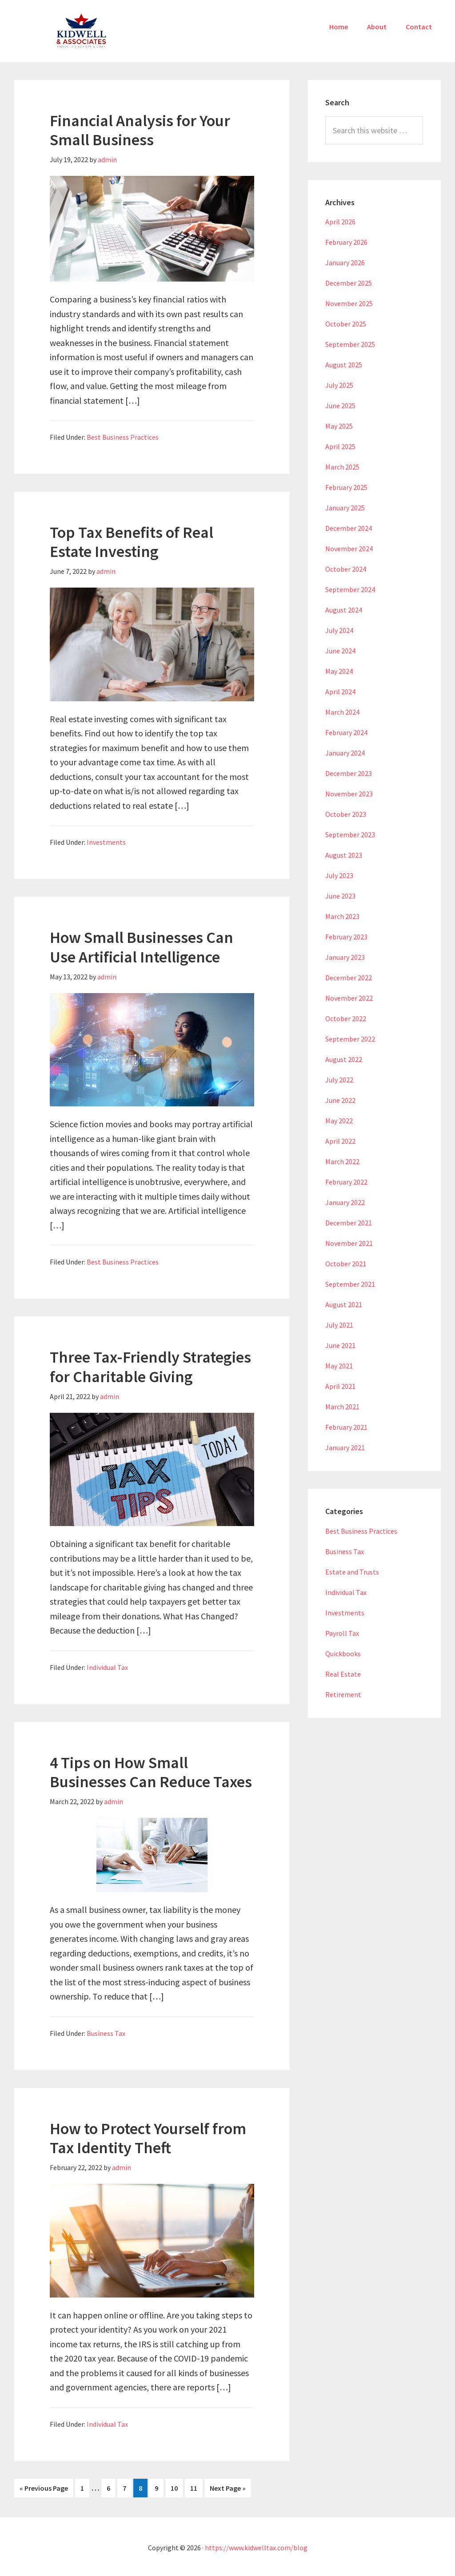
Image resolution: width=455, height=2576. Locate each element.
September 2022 (350, 1038)
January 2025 (345, 507)
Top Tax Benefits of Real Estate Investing (131, 541)
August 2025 (343, 364)
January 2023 (345, 957)
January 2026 (345, 262)
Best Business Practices (123, 437)
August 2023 (343, 855)
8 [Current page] (143, 2487)
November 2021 (349, 1243)
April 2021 (340, 1386)
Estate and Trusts (352, 1571)
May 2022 (339, 1120)
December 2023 (348, 773)
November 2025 (349, 303)
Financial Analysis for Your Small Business (140, 130)
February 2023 (346, 936)
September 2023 (350, 834)
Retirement (343, 1694)
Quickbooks (343, 1653)
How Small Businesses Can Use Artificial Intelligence (141, 946)
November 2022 (349, 998)
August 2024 (343, 609)
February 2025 (346, 487)
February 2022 (346, 1181)
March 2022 (342, 1161)
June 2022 (340, 1100)
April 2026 (340, 221)
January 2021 (345, 1447)
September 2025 (350, 344)
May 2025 (339, 425)
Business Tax (106, 2033)
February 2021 (346, 1427)
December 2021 (348, 1222)
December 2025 (348, 282)
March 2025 (342, 466)
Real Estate (343, 1674)
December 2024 (348, 528)
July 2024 (339, 630)
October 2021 (345, 1263)
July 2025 (339, 385)
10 (177, 2487)
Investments (106, 842)
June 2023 (340, 895)
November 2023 (349, 793)
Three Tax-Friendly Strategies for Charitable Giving (150, 1366)
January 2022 (345, 1202)
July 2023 (339, 875)
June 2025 (340, 405)
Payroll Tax (342, 1633)
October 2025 (345, 323)
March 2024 (342, 712)
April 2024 (340, 691)
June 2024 (340, 650)
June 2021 (340, 1345)
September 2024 (350, 589)
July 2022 (339, 1079)
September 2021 (350, 1284)
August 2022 (343, 1059)
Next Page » (228, 2488)
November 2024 (349, 548)
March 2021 (342, 1406)
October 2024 (345, 568)
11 (196, 2487)
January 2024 (345, 752)
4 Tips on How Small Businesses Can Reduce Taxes (151, 1772)
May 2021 (339, 1365)
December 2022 (348, 977)
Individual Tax (107, 1667)
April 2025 (340, 446)
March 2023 (342, 916)
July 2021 (339, 1324)
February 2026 (346, 242)
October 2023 (345, 814)
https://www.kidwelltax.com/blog (256, 2545)
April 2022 (340, 1141)
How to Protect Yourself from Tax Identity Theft (148, 2138)
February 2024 (346, 732)
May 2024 (339, 671)
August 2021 (343, 1304)
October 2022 (345, 1018)
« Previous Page (44, 2488)
